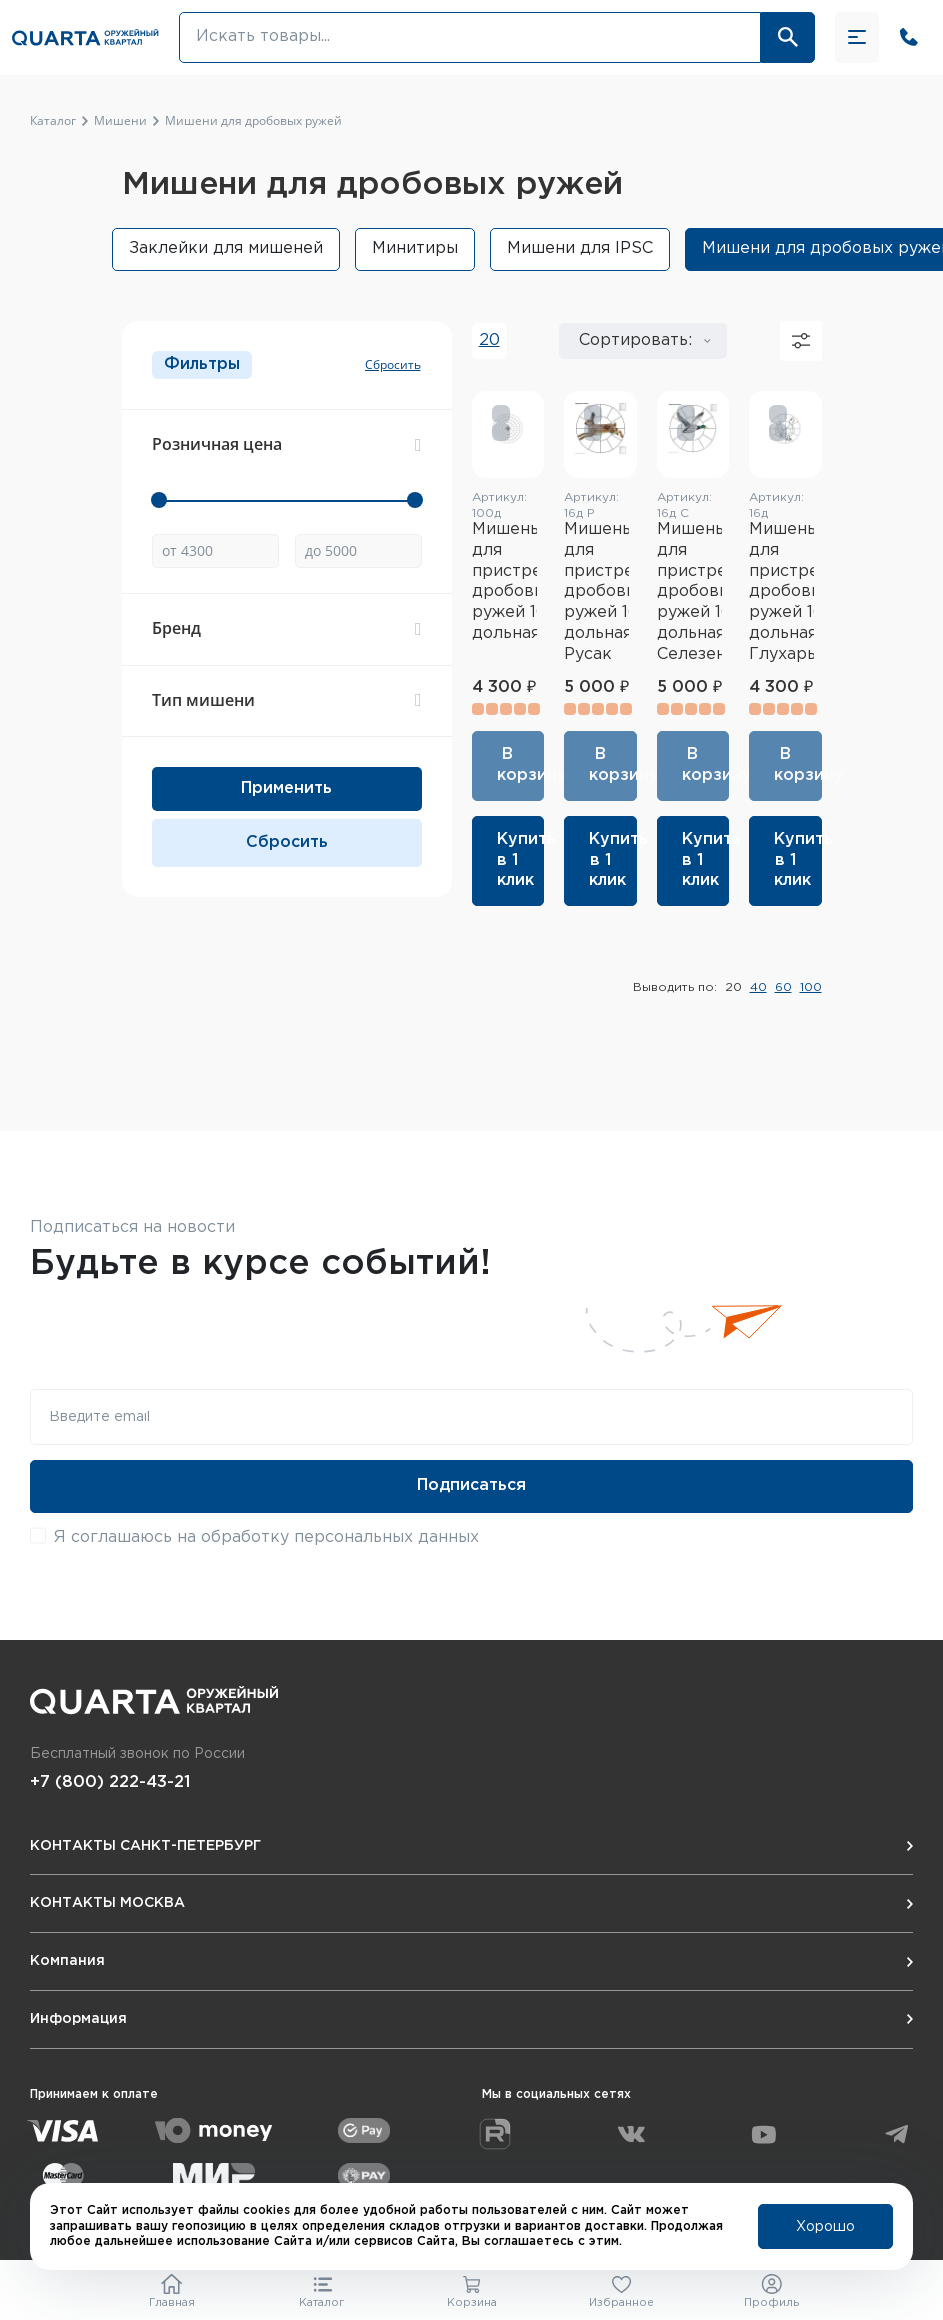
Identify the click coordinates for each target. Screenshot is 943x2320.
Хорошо (825, 2227)
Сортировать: (635, 340)
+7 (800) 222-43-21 (110, 1782)
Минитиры (415, 248)
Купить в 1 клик (521, 860)
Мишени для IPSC (580, 248)
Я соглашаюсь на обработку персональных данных (266, 1537)
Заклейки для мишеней (226, 248)
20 (489, 340)
